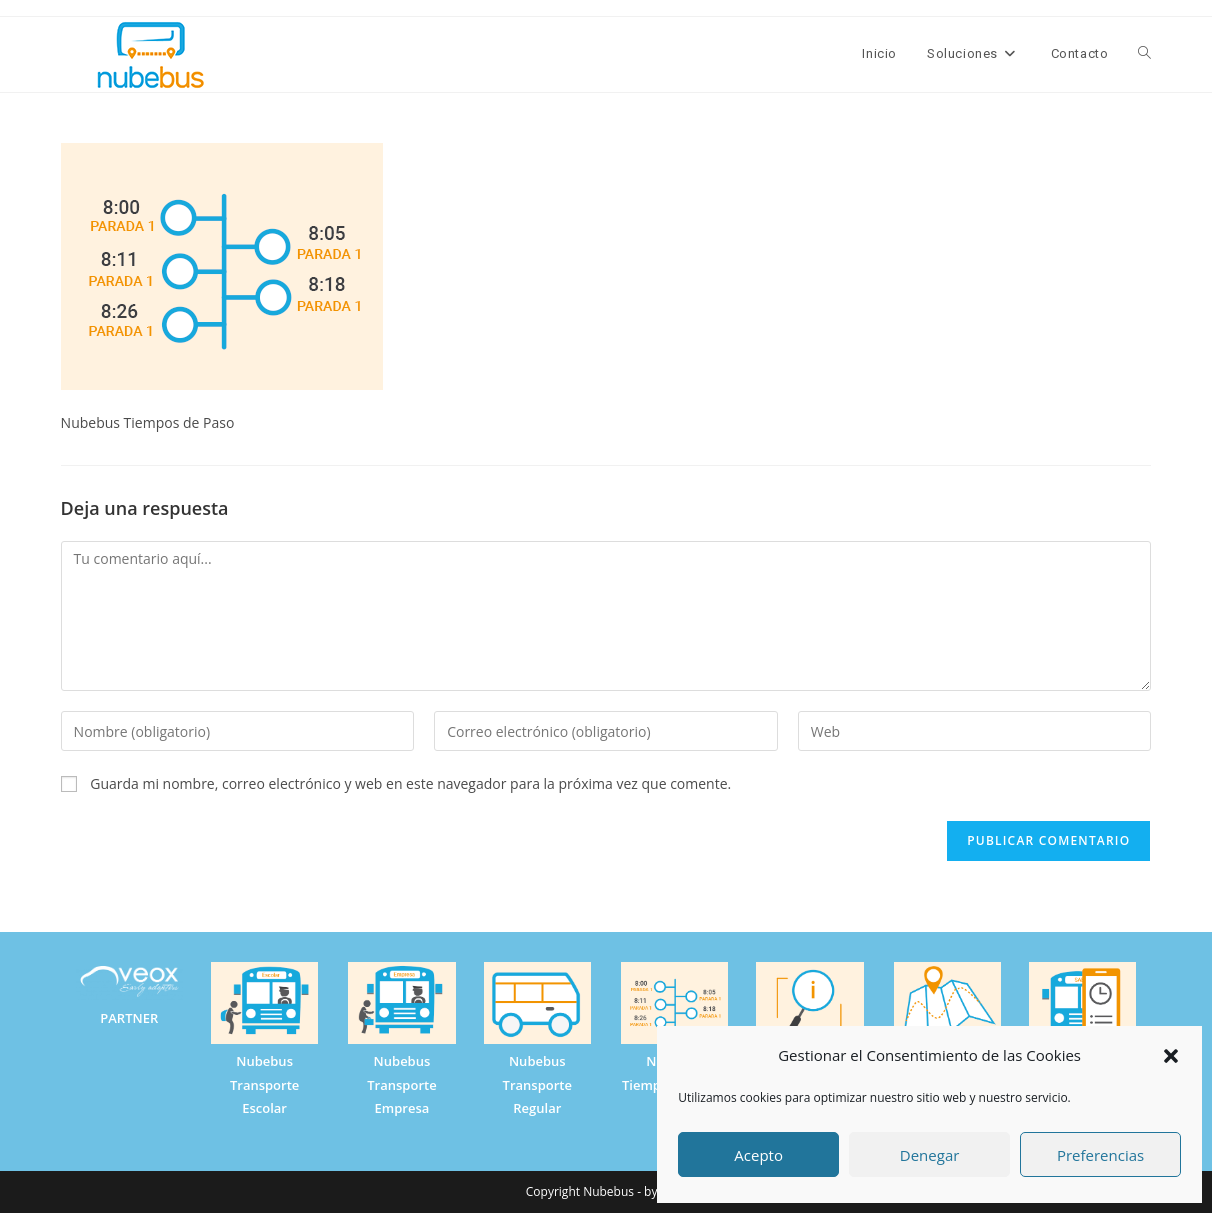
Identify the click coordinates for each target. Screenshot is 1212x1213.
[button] (1171, 1056)
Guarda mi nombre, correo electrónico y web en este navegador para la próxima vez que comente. (410, 783)
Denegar (930, 1155)
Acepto (758, 1155)
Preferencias (1100, 1155)
